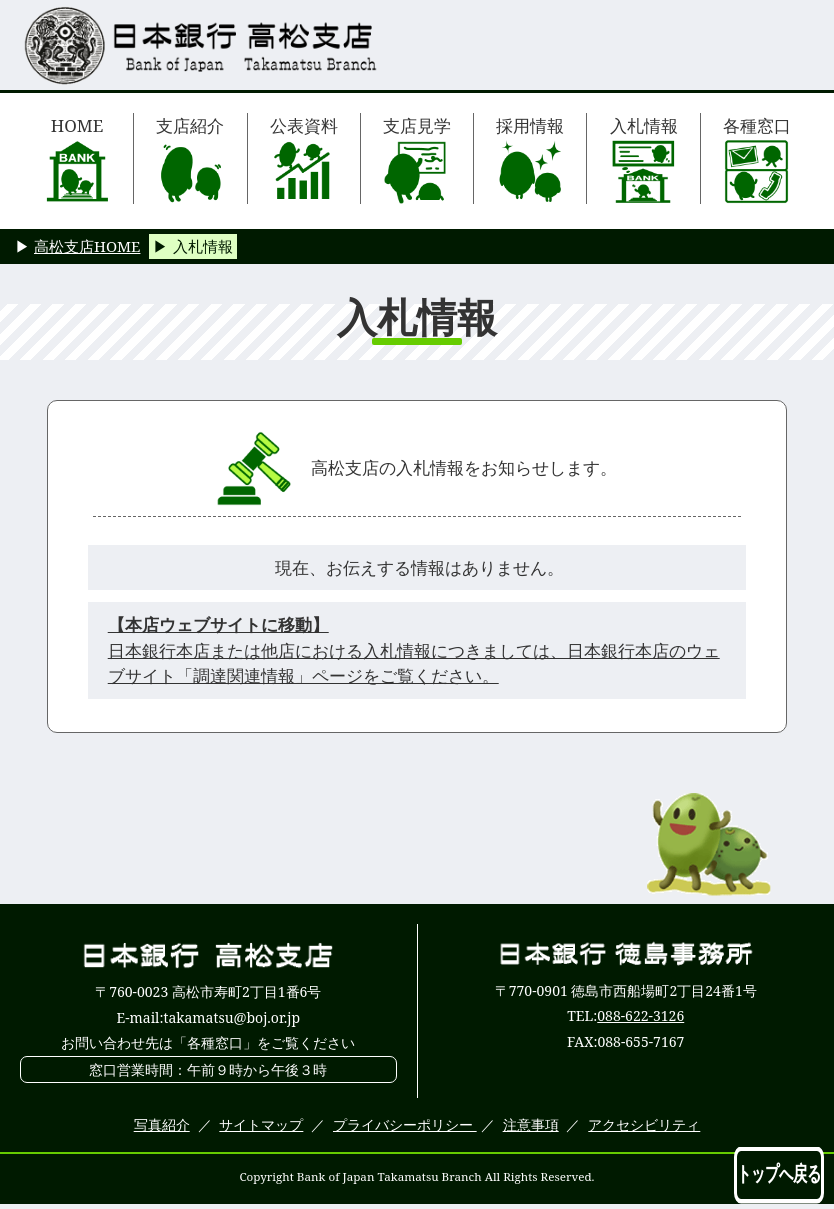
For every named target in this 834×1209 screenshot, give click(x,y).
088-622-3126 (640, 1015)
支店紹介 (190, 159)
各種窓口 (757, 159)
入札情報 (644, 159)
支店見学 (417, 159)
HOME (77, 159)
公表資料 (304, 159)
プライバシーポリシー (405, 1124)
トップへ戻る (779, 1174)
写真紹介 (162, 1124)
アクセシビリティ (644, 1124)
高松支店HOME (87, 246)
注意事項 (531, 1124)
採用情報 (530, 159)
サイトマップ (261, 1124)
